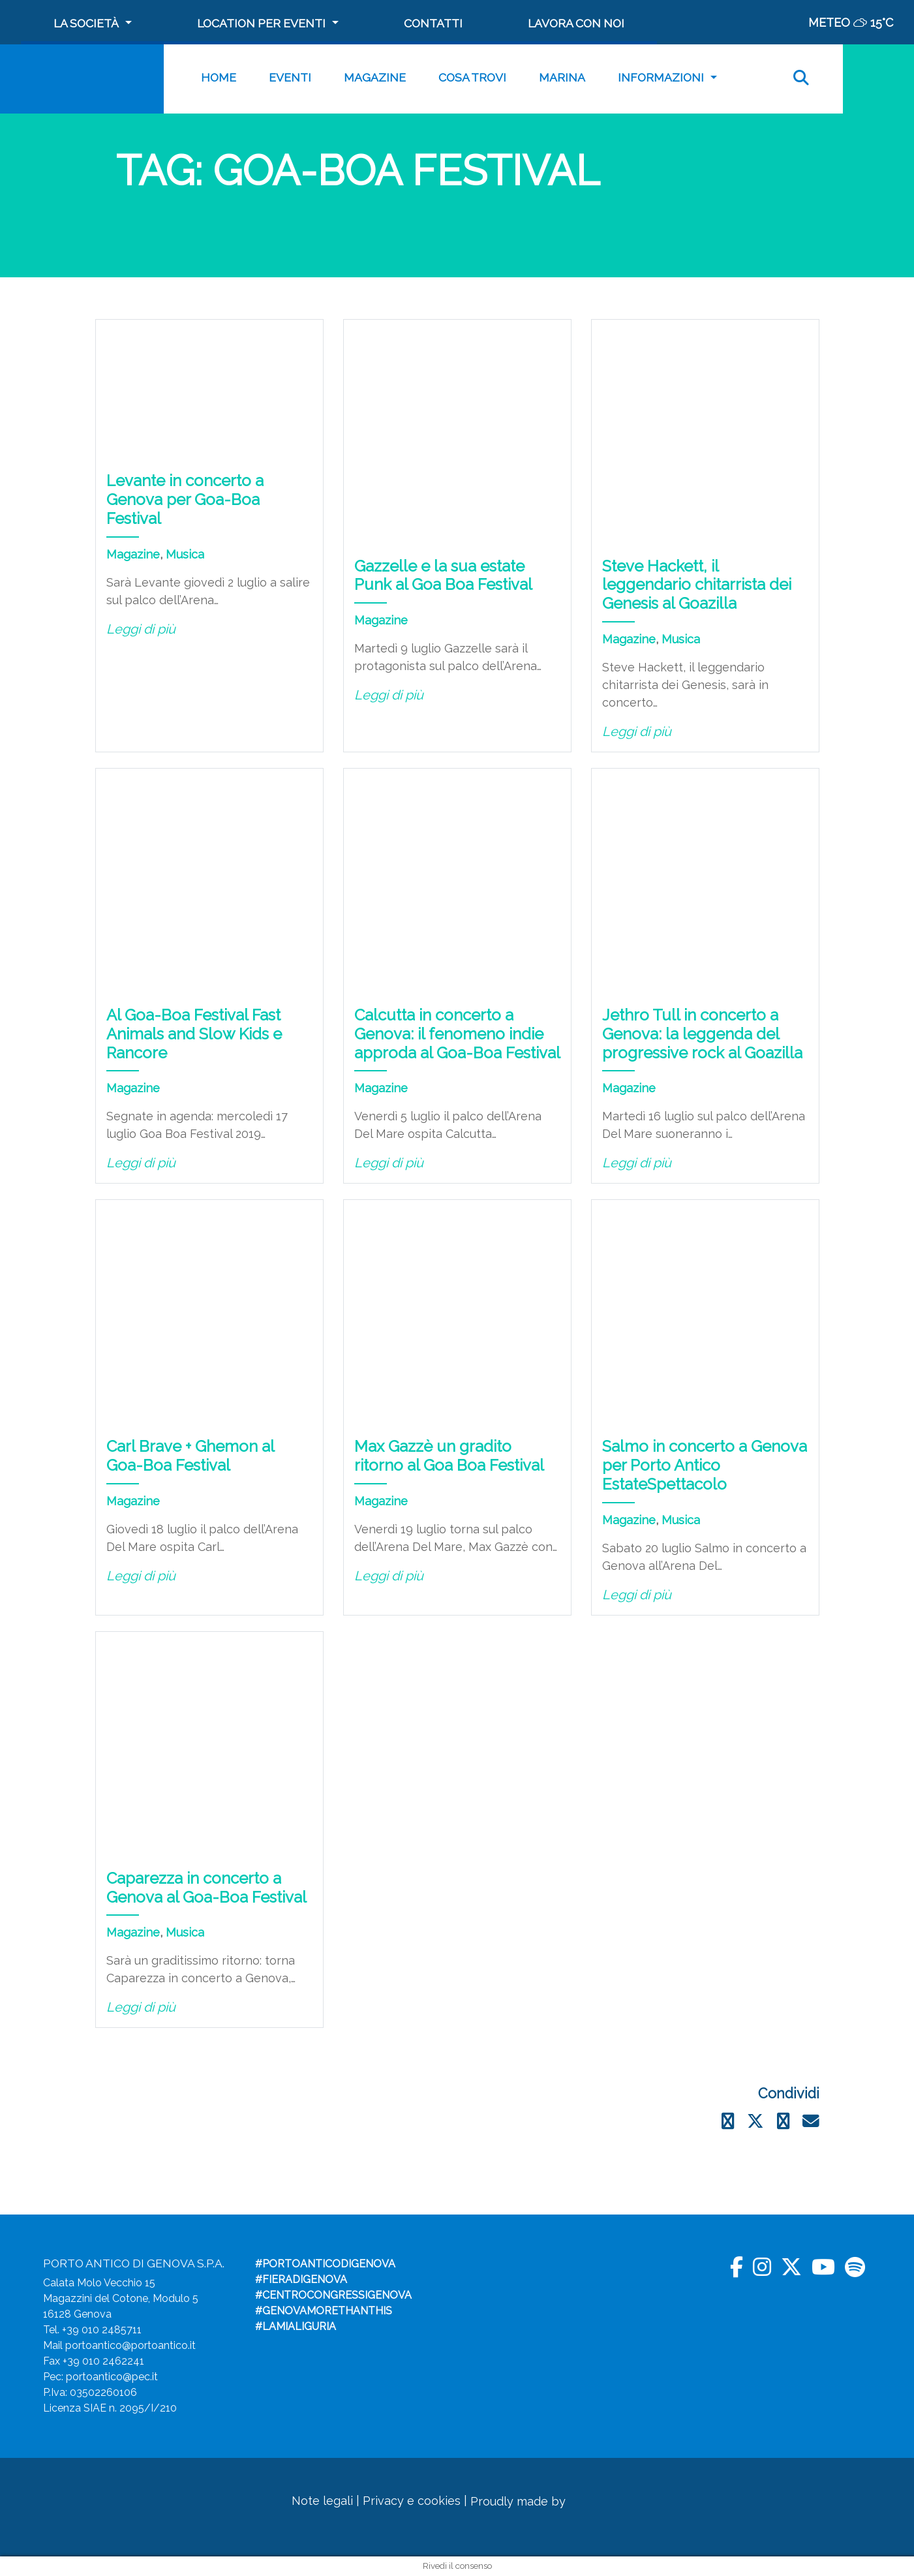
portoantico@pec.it (112, 2376)
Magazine (375, 77)
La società (86, 23)
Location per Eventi (261, 23)
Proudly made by (539, 2501)
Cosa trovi (472, 77)
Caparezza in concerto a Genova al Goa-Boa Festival (206, 1888)
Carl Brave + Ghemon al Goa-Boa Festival (190, 1456)
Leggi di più (140, 629)
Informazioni (661, 77)
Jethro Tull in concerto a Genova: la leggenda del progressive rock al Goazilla (702, 1033)
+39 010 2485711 (102, 2329)
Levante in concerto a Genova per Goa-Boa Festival (185, 499)
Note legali (322, 2501)
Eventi (290, 77)
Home (218, 77)
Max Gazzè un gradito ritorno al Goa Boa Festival (449, 1456)
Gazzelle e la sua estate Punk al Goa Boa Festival (443, 575)
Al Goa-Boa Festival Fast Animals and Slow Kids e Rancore (194, 1033)
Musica (185, 554)
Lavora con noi (576, 23)
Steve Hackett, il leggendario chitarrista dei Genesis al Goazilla (696, 585)
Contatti (433, 23)
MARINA (562, 77)
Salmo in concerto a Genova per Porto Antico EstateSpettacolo (704, 1465)
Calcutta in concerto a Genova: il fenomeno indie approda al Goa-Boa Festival (457, 1033)
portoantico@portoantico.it (130, 2345)
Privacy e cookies (412, 2501)
